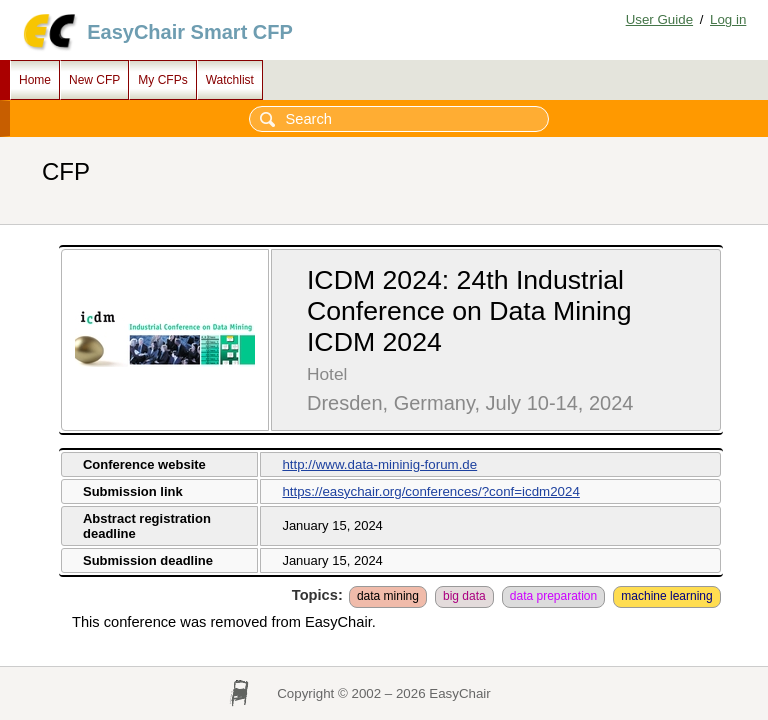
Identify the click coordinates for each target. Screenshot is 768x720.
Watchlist (230, 80)
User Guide (659, 19)
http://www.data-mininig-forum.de (379, 464)
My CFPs (162, 80)
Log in (728, 19)
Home (35, 80)
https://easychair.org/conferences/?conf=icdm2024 (430, 491)
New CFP (94, 80)
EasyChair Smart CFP (190, 32)
